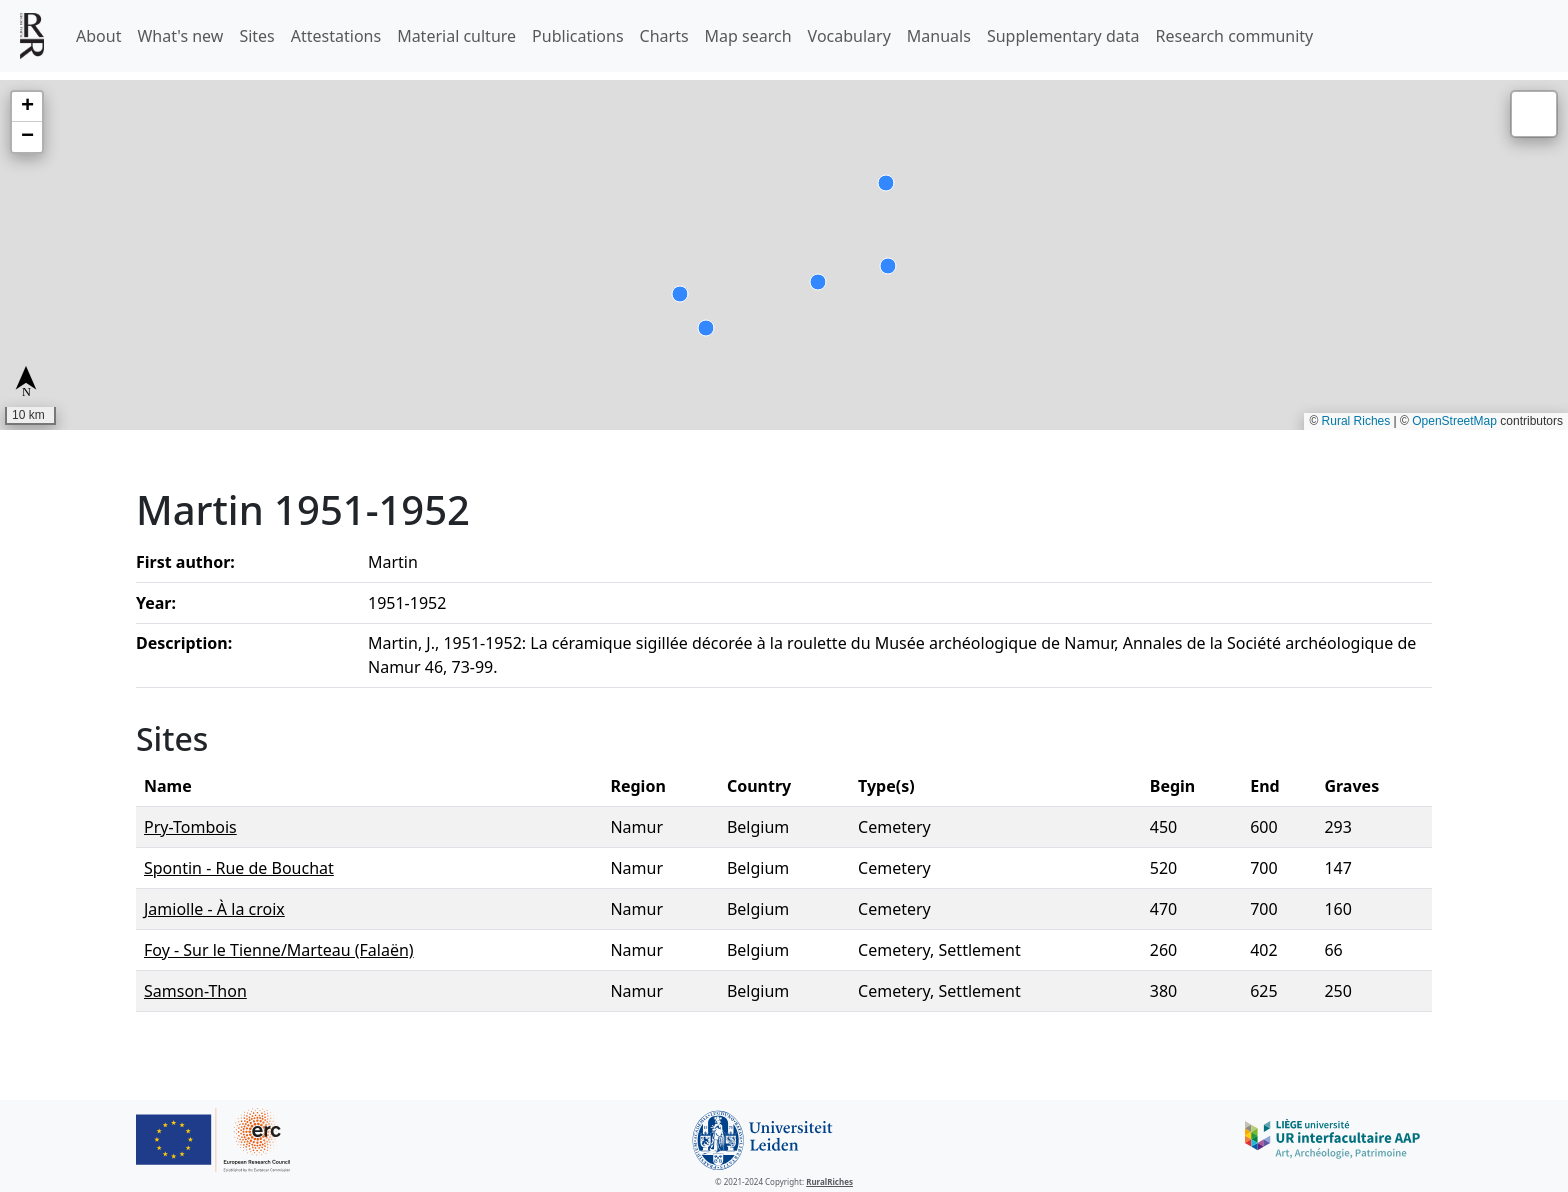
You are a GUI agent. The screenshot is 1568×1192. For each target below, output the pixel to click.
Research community (1235, 36)
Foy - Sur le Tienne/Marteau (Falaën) (279, 950)
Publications (577, 36)
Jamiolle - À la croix (214, 909)
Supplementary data (1063, 36)
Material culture (456, 36)
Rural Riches (1356, 421)
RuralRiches (829, 1181)
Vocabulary (849, 36)
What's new (180, 36)
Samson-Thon (195, 991)
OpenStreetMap (1454, 421)
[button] (27, 107)
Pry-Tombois (190, 827)
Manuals (939, 36)
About (98, 36)
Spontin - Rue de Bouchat (239, 868)
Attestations (336, 36)
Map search (748, 36)
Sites (256, 36)
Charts (664, 36)
